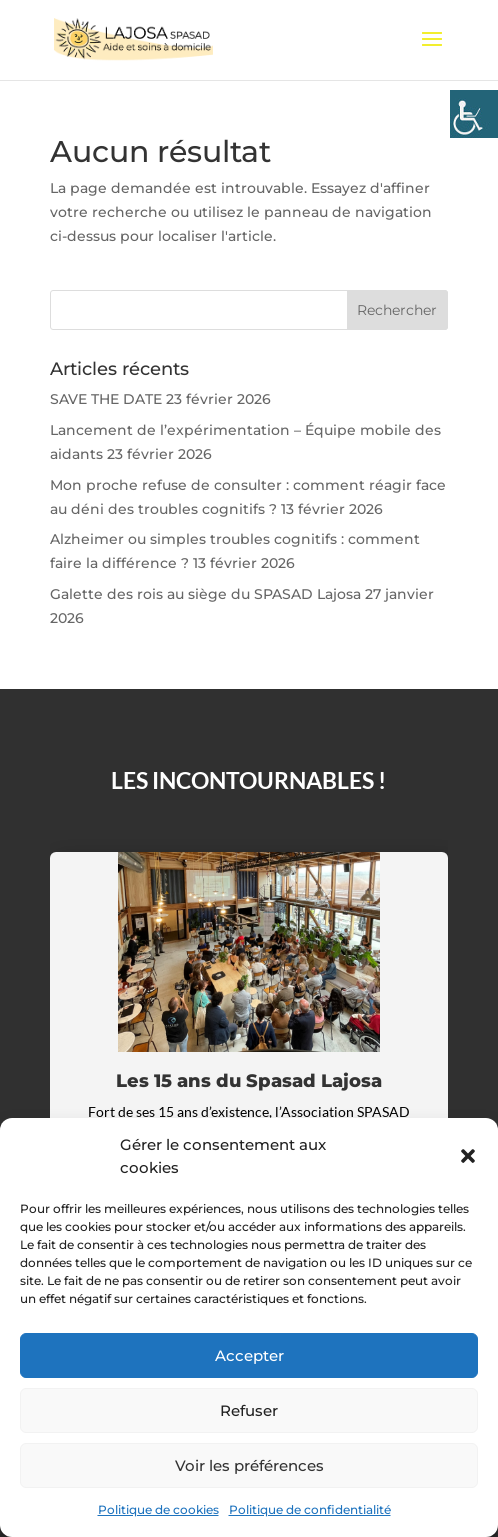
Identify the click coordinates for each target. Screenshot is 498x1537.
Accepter (249, 1355)
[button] (468, 1156)
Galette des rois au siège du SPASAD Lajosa (205, 594)
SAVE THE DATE (106, 399)
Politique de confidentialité (310, 1509)
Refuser (249, 1410)
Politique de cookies (158, 1509)
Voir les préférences (249, 1465)
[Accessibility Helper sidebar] (474, 114)
